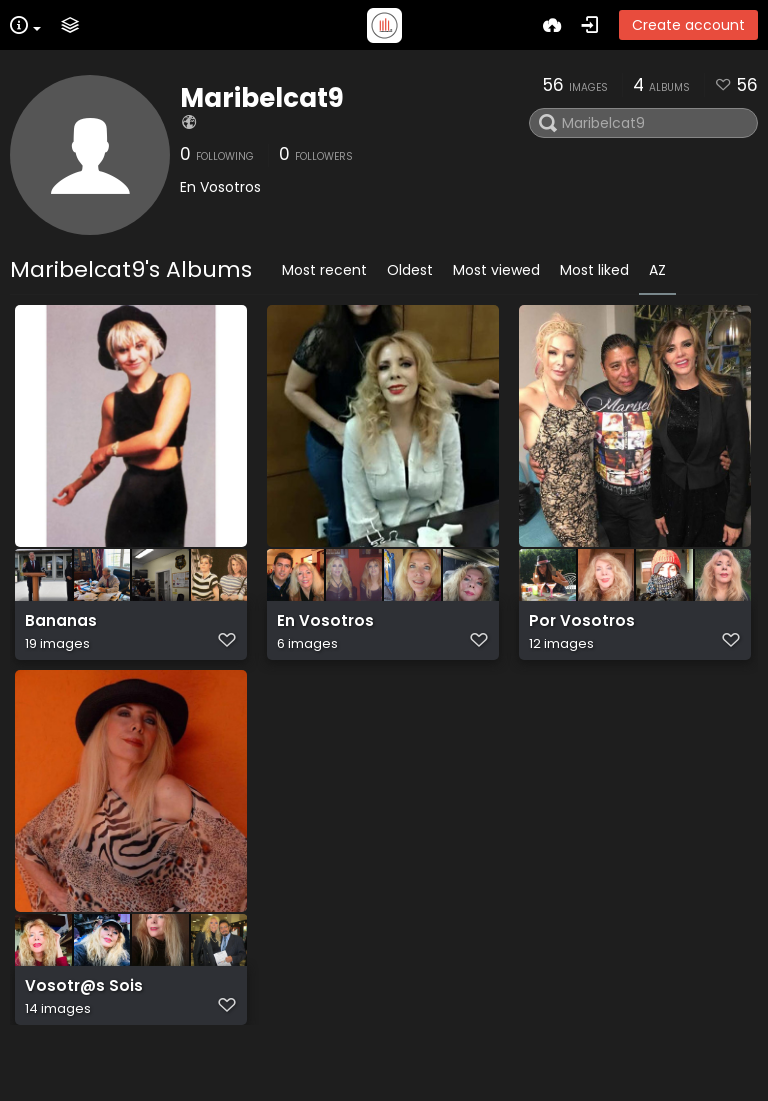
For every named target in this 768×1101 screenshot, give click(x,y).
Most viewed (496, 270)
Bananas (61, 631)
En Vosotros (325, 631)
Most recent (324, 270)
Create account (688, 25)
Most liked (594, 270)
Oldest (410, 270)
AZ (657, 270)
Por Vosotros (582, 631)
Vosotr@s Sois (84, 1024)
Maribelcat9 (262, 98)
